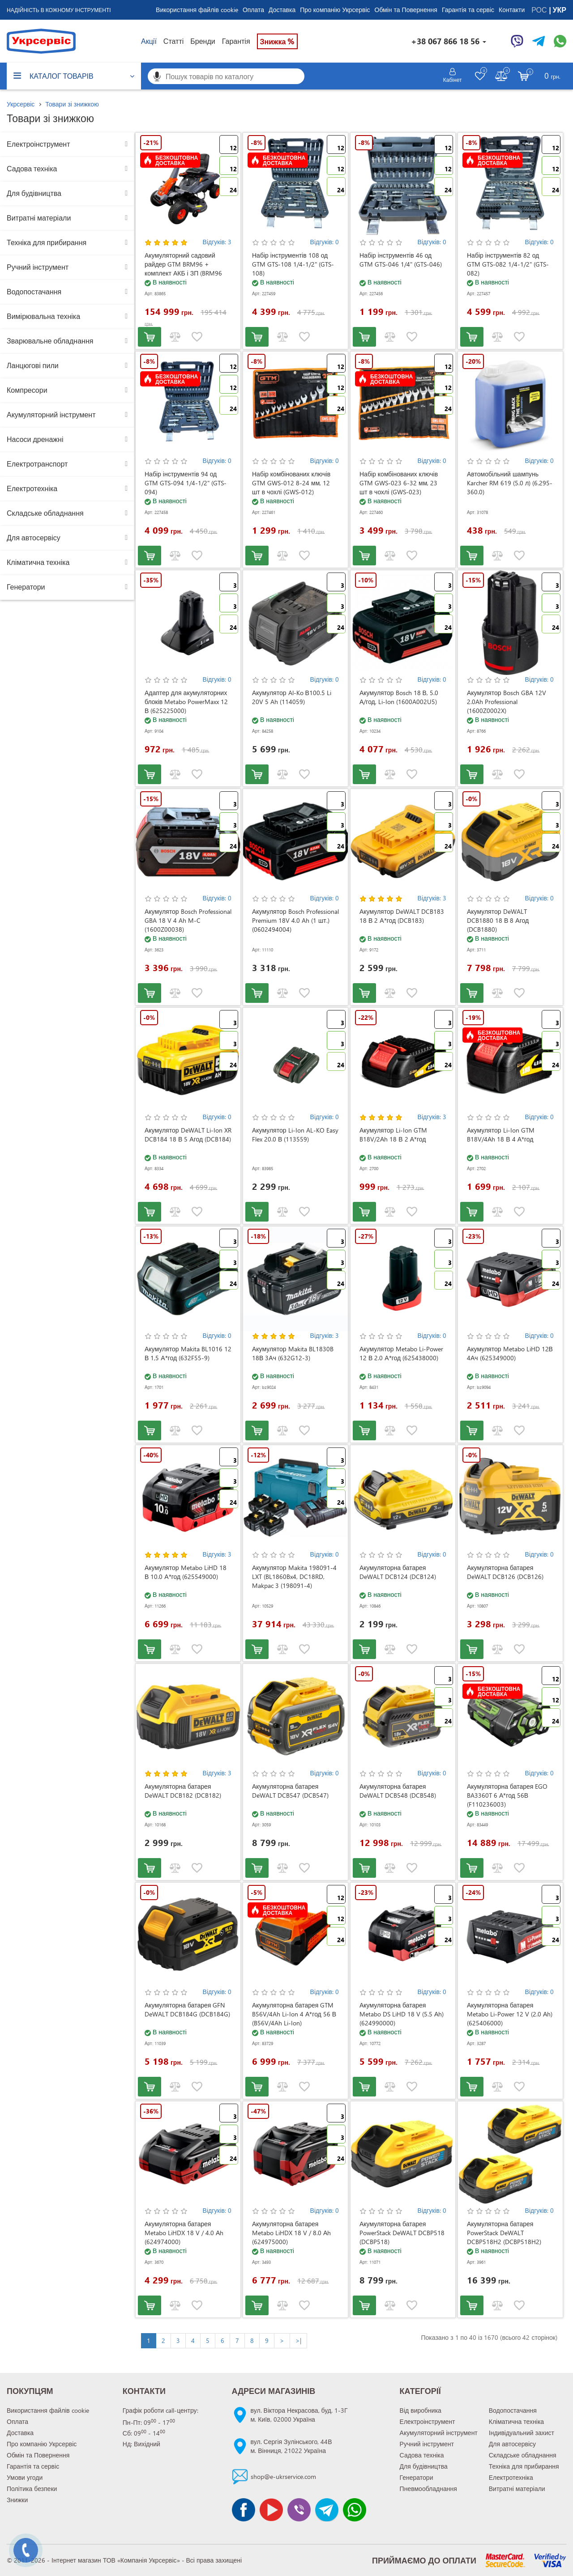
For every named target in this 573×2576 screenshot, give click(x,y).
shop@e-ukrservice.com (283, 2476)
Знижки (17, 2499)
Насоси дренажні (35, 439)
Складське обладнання (45, 513)
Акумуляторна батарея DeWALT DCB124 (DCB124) (397, 1572)
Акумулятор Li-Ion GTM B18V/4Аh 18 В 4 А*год (501, 1134)
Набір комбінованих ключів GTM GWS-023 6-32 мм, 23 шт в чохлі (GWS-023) (398, 483)
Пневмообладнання (428, 2488)
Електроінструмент (38, 144)
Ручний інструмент (37, 267)
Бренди (202, 41)
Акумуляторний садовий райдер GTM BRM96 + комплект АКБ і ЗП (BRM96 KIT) (183, 268)
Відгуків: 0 (324, 242)
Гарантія (236, 41)
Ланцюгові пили (33, 365)
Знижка (277, 41)
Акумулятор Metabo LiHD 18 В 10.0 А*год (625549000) (186, 1572)
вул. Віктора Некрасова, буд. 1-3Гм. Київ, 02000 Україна (299, 2414)
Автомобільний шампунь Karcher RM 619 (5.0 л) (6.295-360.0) (509, 483)
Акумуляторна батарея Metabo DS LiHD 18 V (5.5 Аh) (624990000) (401, 2014)
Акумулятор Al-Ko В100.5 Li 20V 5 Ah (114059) (291, 697)
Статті (173, 41)
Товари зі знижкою (71, 104)
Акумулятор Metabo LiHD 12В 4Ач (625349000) (510, 1353)
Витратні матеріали (39, 217)
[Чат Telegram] (538, 41)
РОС (539, 9)
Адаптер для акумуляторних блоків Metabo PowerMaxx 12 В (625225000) (186, 701)
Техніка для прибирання (46, 242)
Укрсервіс (20, 104)
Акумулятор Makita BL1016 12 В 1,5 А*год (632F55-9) (188, 1353)
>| (298, 2340)
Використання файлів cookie (197, 9)
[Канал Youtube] (271, 2509)
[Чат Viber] (517, 41)
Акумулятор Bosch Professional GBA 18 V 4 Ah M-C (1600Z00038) (188, 920)
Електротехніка (32, 488)
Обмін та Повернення (406, 9)
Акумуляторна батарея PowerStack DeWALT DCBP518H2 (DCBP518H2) (504, 2233)
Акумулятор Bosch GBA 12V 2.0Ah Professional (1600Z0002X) (506, 701)
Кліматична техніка (38, 562)
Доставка (282, 9)
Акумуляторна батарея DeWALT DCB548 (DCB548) (397, 1790)
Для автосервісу (33, 537)
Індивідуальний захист (521, 2432)
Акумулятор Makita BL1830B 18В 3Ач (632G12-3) (293, 1353)
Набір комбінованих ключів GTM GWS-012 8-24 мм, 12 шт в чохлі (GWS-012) (291, 483)
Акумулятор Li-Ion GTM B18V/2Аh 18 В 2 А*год (393, 1134)
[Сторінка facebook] (243, 2509)
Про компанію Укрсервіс (335, 9)
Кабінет (452, 79)
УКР (559, 9)
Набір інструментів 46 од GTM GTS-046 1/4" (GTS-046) (400, 259)
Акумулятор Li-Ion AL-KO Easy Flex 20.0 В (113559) (295, 1134)
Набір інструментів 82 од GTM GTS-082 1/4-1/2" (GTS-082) (508, 264)
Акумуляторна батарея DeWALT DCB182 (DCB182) (183, 1790)
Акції (149, 41)
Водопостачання (34, 291)
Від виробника (420, 2410)
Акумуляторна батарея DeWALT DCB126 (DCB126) (505, 1572)
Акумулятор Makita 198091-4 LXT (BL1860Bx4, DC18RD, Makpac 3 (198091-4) (294, 1576)
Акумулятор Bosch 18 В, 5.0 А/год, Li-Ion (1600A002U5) (398, 697)
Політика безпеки (32, 2488)
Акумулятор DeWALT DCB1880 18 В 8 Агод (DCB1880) (498, 920)
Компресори (27, 390)
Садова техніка (32, 168)
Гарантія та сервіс (468, 9)
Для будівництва (34, 193)
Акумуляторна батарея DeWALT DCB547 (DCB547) (290, 1790)
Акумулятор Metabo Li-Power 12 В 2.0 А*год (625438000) (401, 1353)
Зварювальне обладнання (50, 340)
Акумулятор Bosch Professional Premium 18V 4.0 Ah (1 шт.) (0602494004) (295, 920)
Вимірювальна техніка (43, 316)
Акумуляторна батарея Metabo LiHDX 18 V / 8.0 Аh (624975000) (291, 2233)
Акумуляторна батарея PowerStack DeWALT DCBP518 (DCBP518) (402, 2233)
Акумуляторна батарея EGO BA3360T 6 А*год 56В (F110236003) (507, 1795)
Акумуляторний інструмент (51, 414)
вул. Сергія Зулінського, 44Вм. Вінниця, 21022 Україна (291, 2446)
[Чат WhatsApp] (560, 41)
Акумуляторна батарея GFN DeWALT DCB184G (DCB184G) (187, 2009)
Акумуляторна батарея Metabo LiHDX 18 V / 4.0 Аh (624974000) (184, 2233)
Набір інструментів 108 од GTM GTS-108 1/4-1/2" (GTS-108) (293, 264)
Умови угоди (25, 2477)
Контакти (512, 9)
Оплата (253, 9)
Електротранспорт (37, 463)
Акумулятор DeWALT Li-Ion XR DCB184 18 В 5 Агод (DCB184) (188, 1134)
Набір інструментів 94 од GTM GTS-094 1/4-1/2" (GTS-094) (186, 483)
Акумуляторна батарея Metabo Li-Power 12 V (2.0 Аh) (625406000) (509, 2014)
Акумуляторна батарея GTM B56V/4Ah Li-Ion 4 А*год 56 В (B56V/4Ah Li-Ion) (294, 2014)
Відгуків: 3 (217, 242)
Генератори (26, 586)
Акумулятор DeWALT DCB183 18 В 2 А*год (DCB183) (401, 916)
